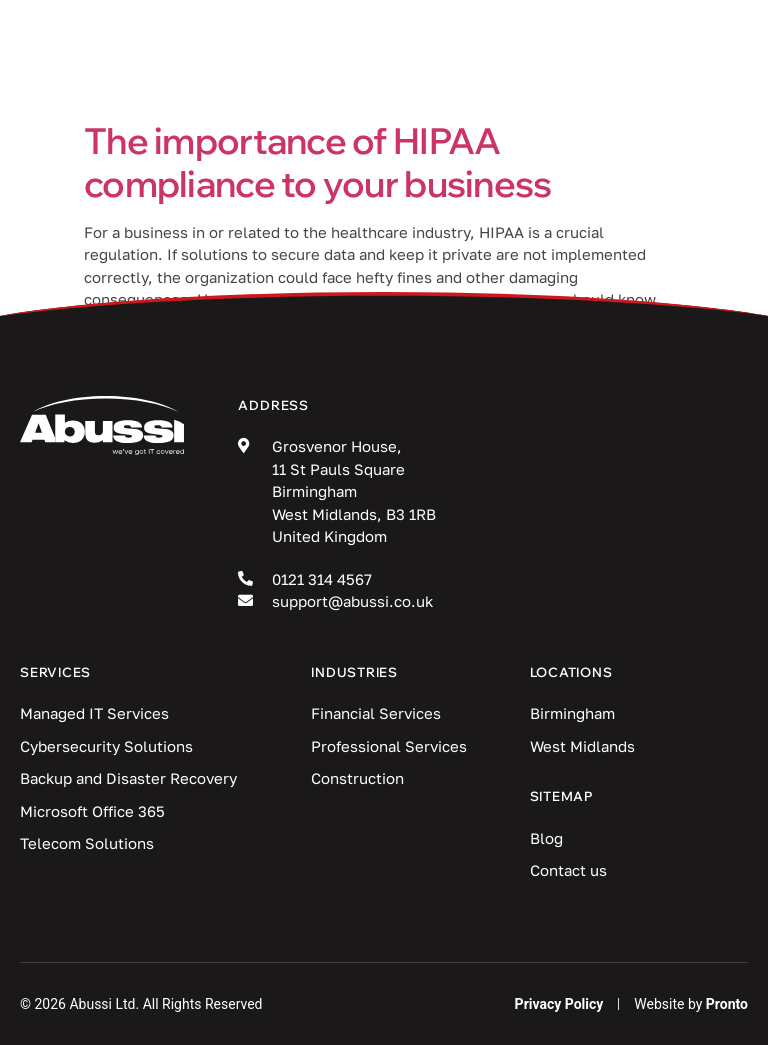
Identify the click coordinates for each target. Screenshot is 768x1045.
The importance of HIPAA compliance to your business (318, 162)
